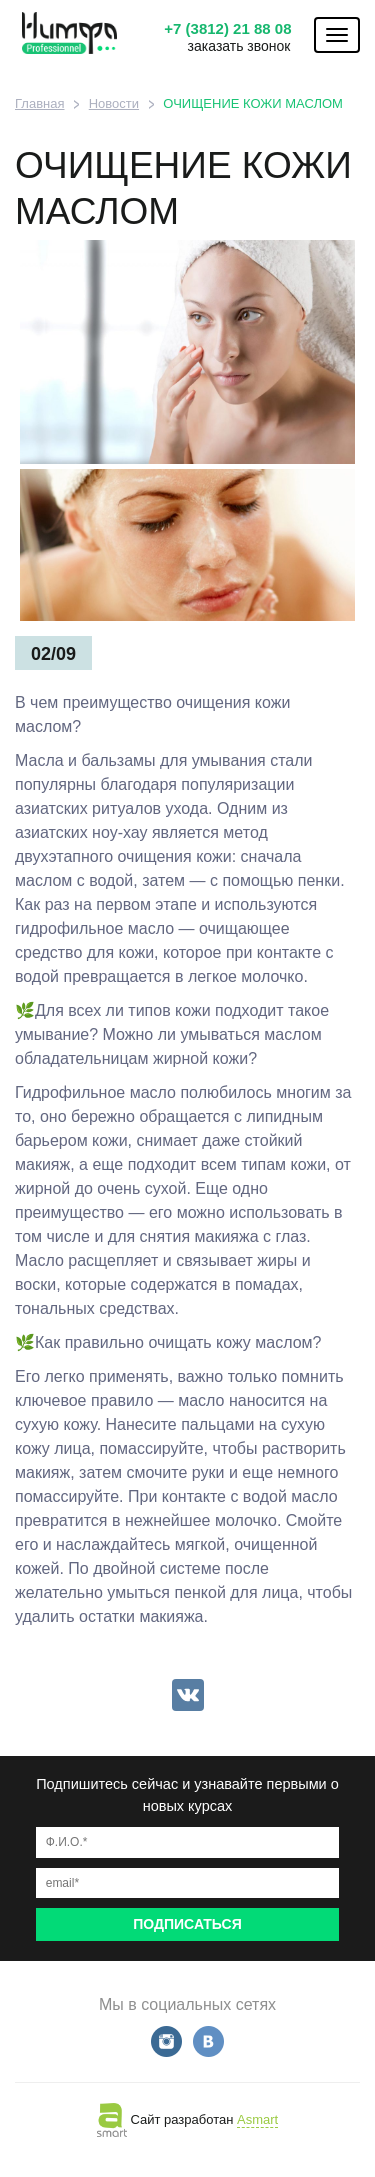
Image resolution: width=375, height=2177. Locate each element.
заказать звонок (239, 46)
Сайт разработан (187, 2119)
